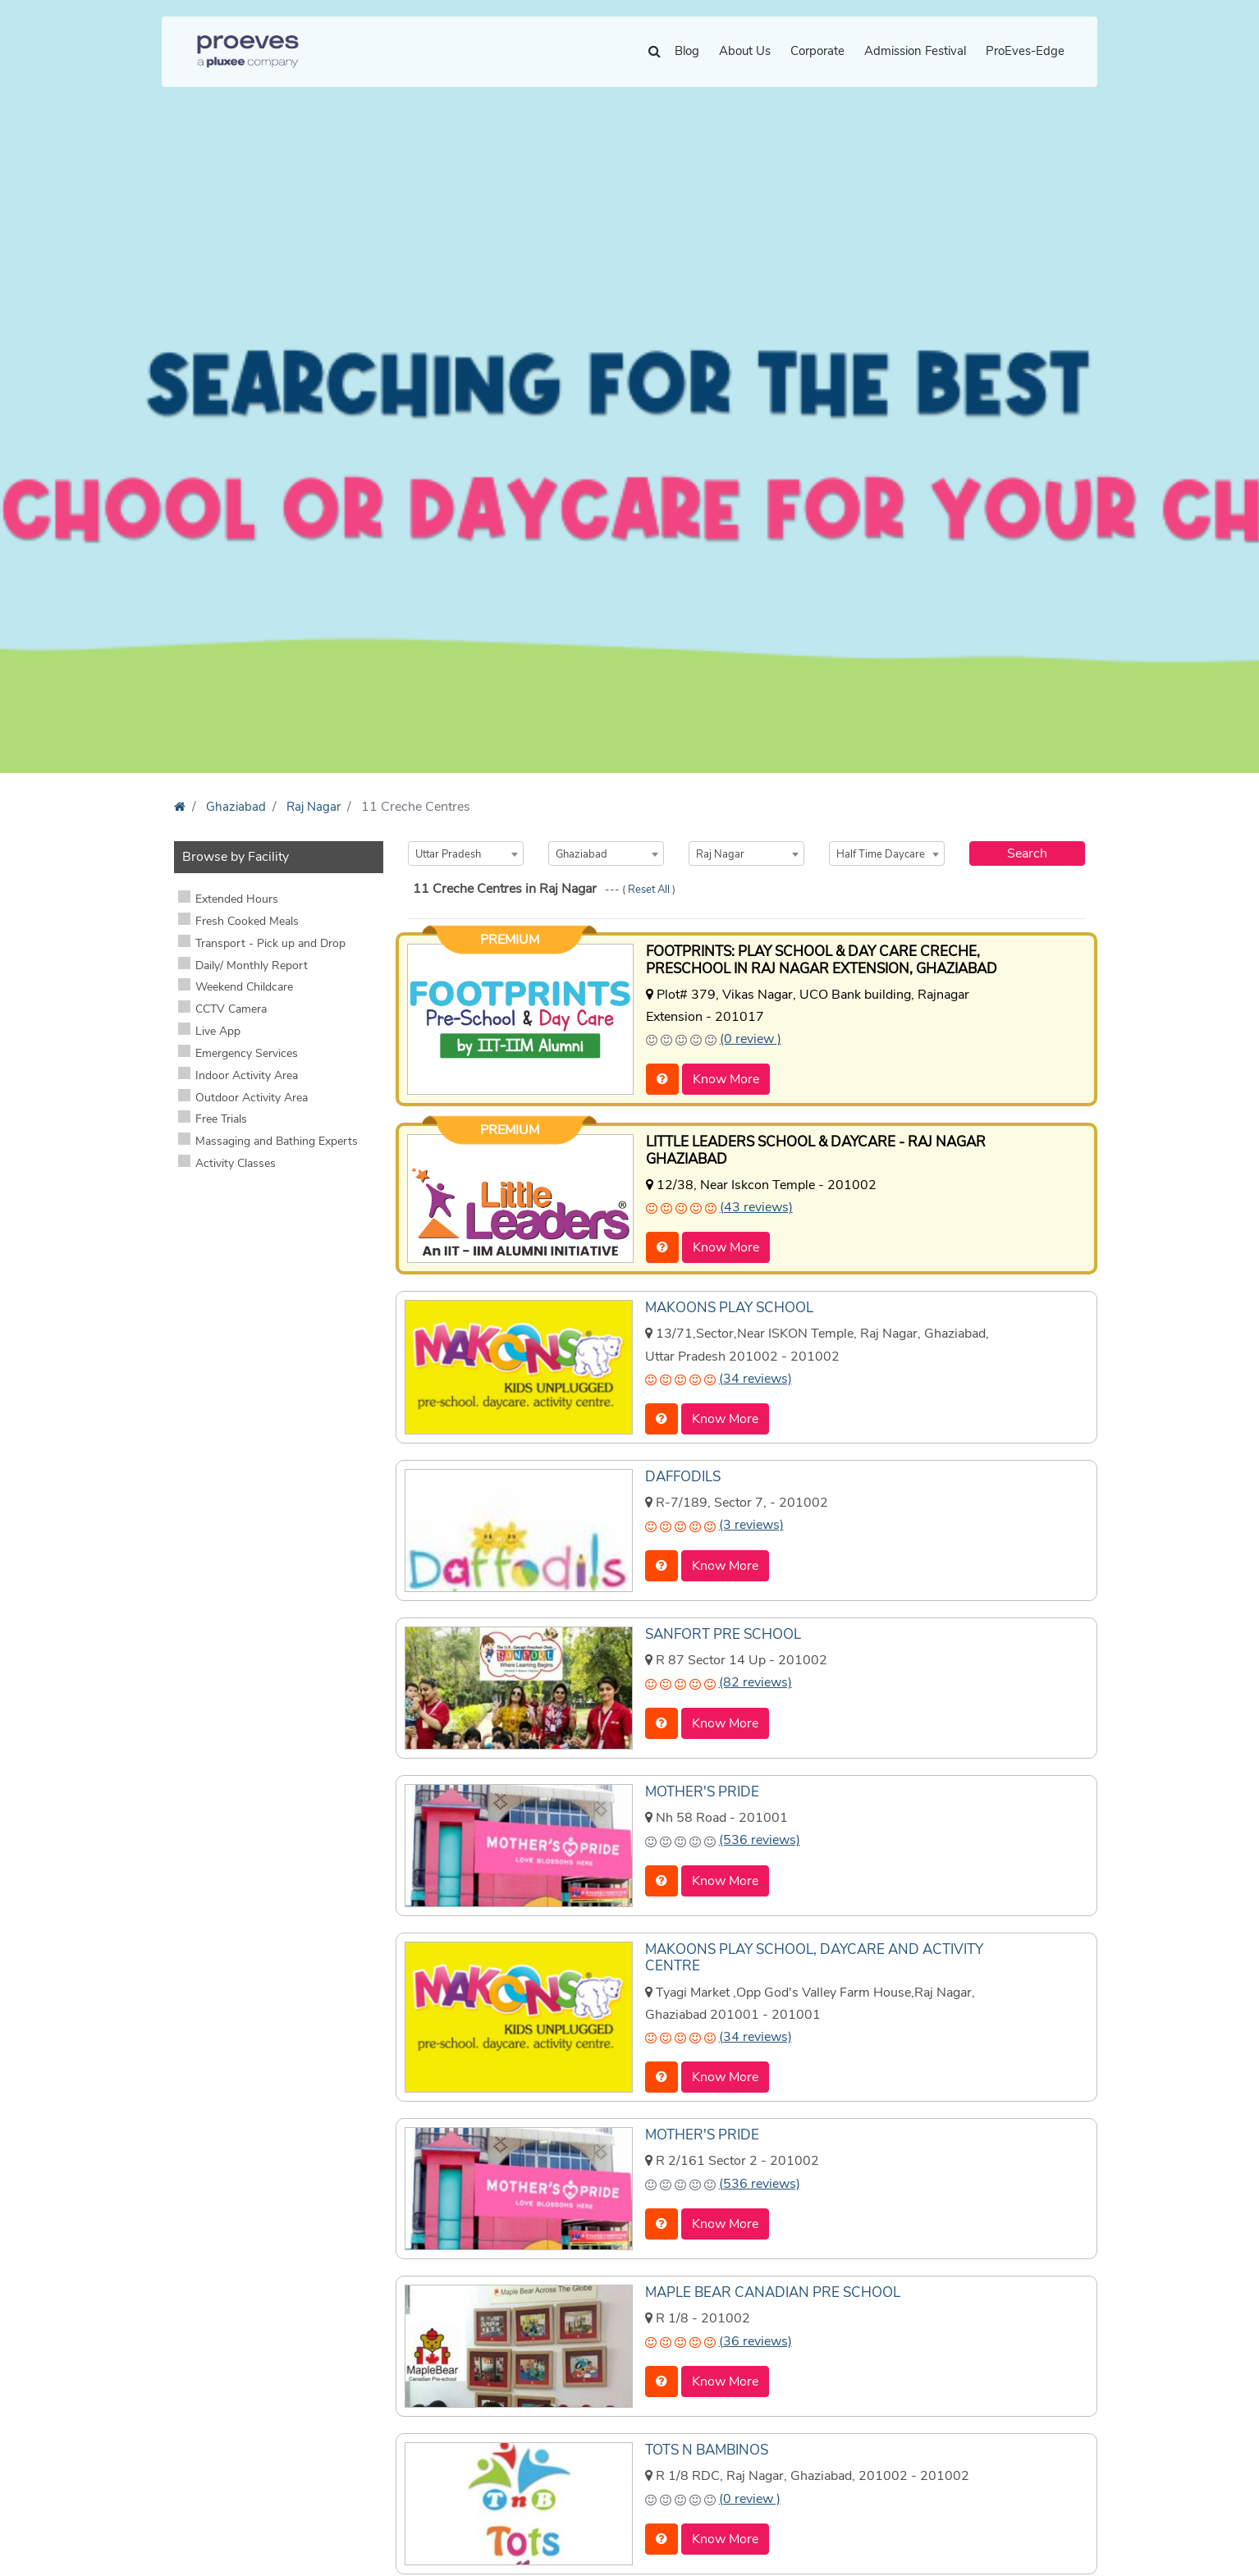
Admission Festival (915, 51)
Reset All (650, 889)
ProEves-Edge (1025, 51)
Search (1027, 853)
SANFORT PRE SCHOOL (719, 1630)
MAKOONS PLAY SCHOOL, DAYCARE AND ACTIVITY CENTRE (806, 1953)
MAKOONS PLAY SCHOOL (725, 1304)
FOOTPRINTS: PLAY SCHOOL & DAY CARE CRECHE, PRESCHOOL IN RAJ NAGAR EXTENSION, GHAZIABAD (813, 959)
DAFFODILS (681, 1472)
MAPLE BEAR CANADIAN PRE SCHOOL (766, 2286)
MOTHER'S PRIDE (698, 1787)
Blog (687, 51)
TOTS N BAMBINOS (704, 2444)
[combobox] (466, 853)
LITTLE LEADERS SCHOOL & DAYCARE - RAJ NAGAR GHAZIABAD (809, 1147)
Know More (726, 1077)
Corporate (817, 51)
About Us (745, 51)
